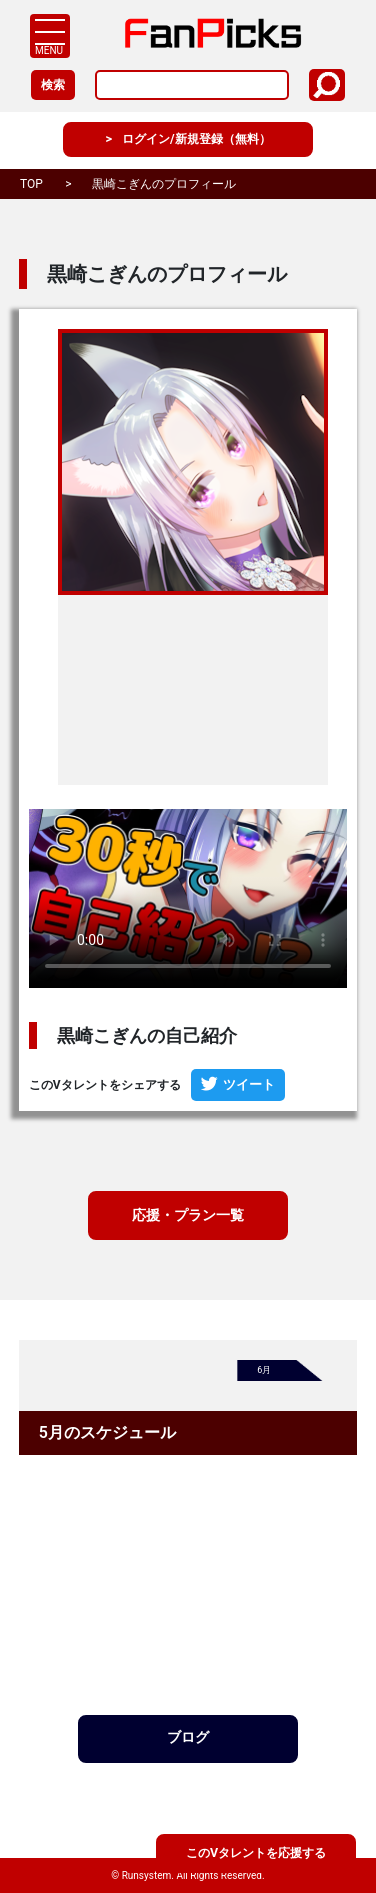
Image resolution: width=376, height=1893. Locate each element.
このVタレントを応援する (255, 1852)
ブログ (188, 1743)
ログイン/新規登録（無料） (196, 140)
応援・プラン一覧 (188, 1216)
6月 (265, 1374)
